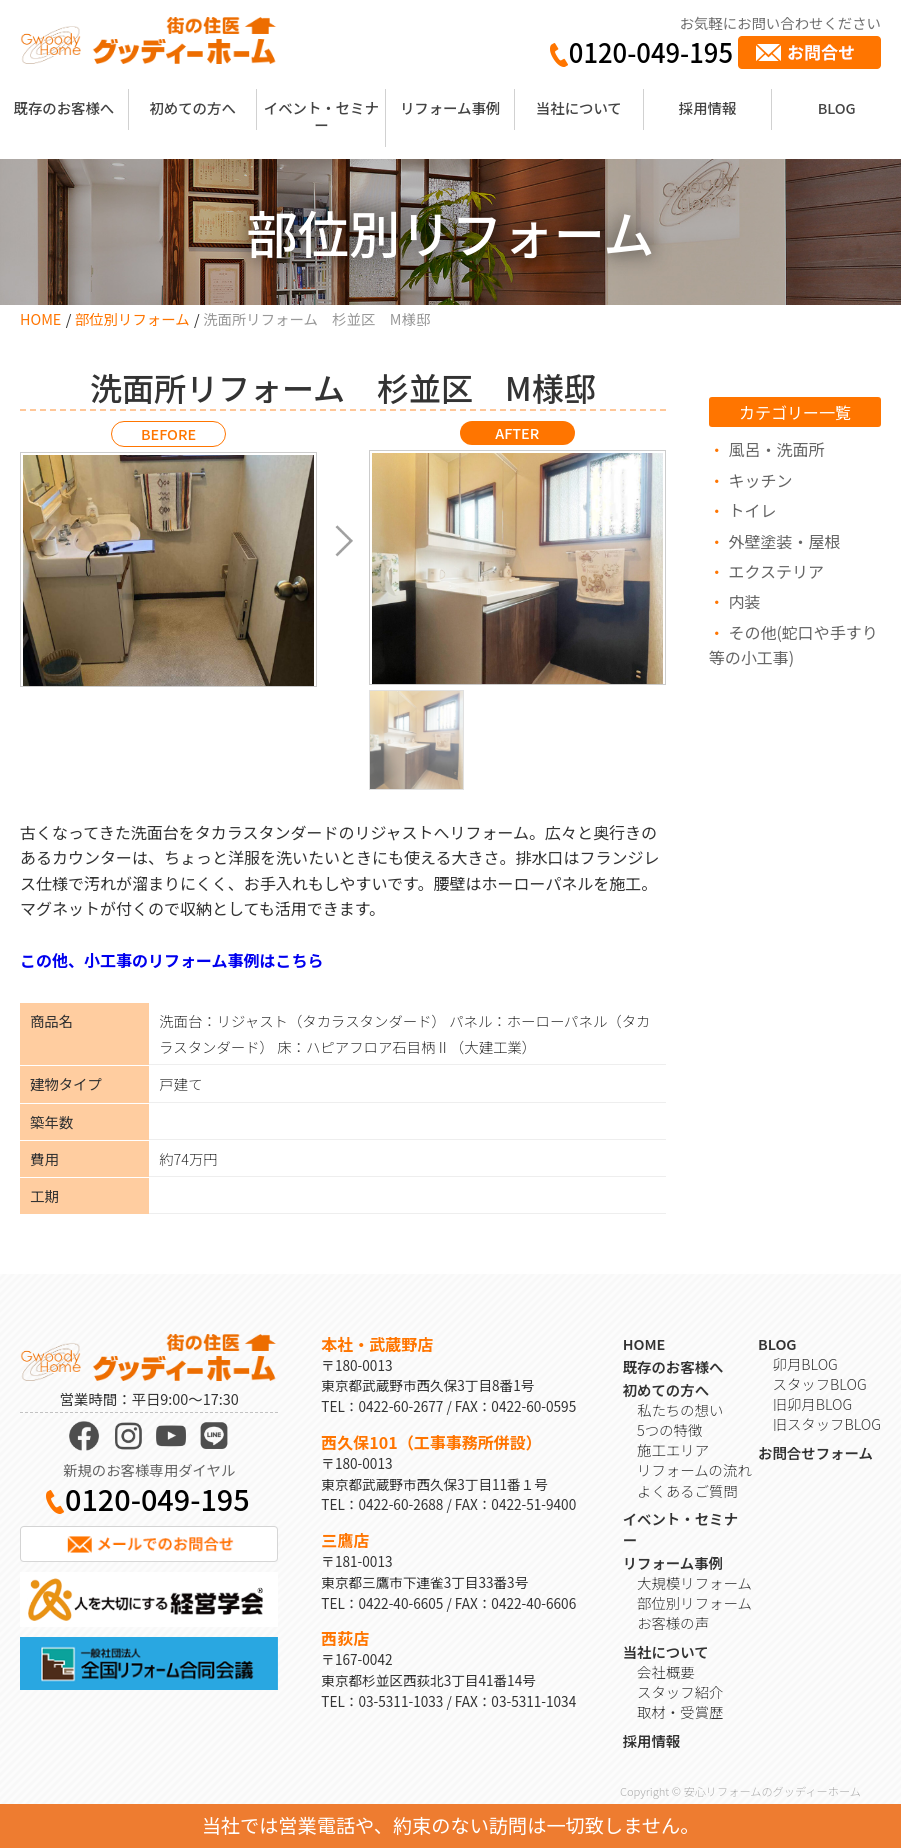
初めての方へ (192, 107)
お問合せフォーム (815, 1452)
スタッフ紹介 (680, 1691)
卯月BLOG (805, 1363)
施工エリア (673, 1449)
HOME (40, 318)
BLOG (837, 107)
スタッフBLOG (820, 1383)
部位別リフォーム (132, 318)
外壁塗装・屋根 (784, 541)
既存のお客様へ (63, 107)
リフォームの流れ (694, 1469)
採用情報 (708, 107)
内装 (744, 601)
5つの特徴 (669, 1429)
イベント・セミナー (321, 116)
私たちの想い (680, 1409)
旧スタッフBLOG (827, 1423)
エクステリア (776, 571)
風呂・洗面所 (776, 449)
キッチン (760, 480)
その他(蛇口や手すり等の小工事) (793, 645)
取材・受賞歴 (680, 1711)
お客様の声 (673, 1622)
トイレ (752, 510)
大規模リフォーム (694, 1582)
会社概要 (666, 1671)
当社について (579, 107)
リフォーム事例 (450, 107)
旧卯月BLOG (813, 1403)
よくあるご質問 (687, 1490)
